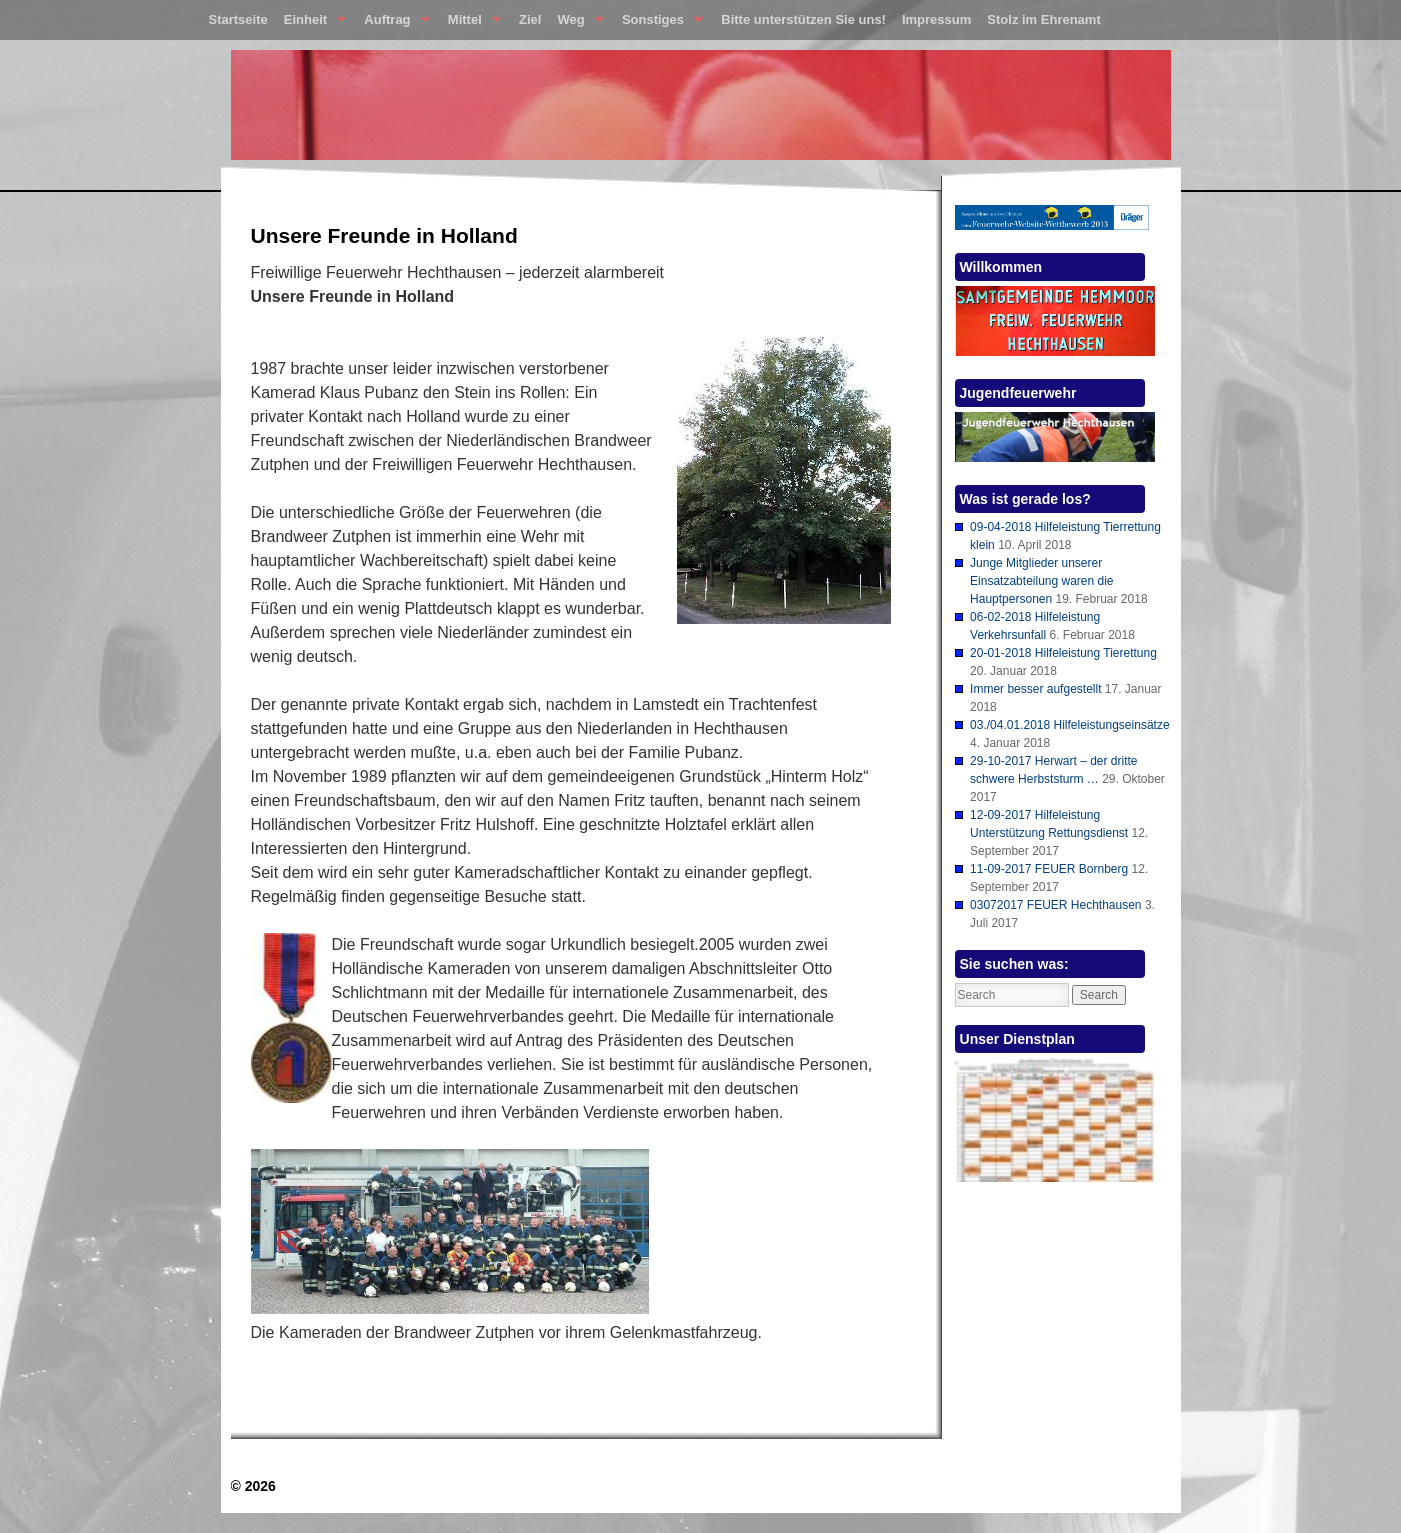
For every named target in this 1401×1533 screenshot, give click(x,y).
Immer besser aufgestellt (1035, 689)
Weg (576, 24)
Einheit (311, 24)
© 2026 (253, 1486)
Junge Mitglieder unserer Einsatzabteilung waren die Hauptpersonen (1041, 581)
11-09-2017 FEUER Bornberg (1049, 869)
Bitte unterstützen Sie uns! (803, 19)
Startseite (238, 19)
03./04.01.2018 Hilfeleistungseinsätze (1069, 725)
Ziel (530, 19)
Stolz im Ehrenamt (1043, 19)
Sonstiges (658, 24)
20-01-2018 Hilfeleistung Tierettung (1063, 653)
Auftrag (392, 24)
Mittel (470, 24)
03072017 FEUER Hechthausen (1055, 905)
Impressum (936, 19)
